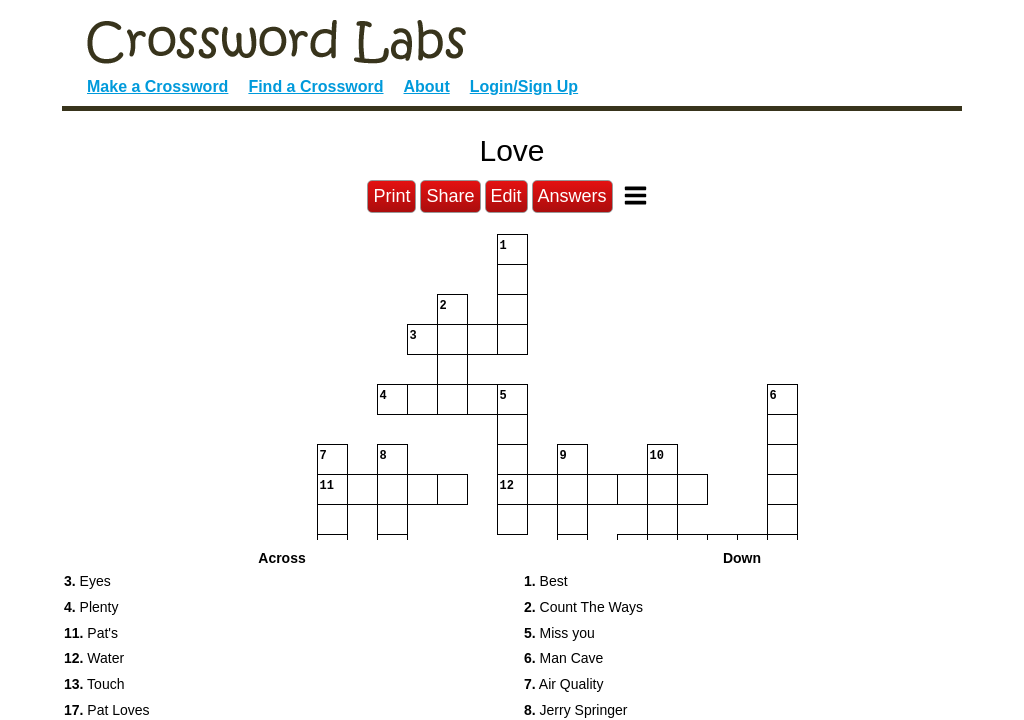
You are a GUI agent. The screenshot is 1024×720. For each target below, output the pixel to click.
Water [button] (94, 658)
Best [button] (546, 581)
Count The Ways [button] (583, 607)
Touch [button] (94, 684)
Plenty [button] (91, 607)
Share (450, 196)
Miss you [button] (559, 633)
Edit (506, 196)
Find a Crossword (315, 86)
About (427, 86)
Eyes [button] (87, 581)
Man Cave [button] (563, 658)
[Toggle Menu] (635, 195)
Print (391, 196)
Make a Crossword (157, 86)
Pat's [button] (91, 633)
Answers (572, 196)
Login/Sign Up (524, 86)
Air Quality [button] (563, 684)
